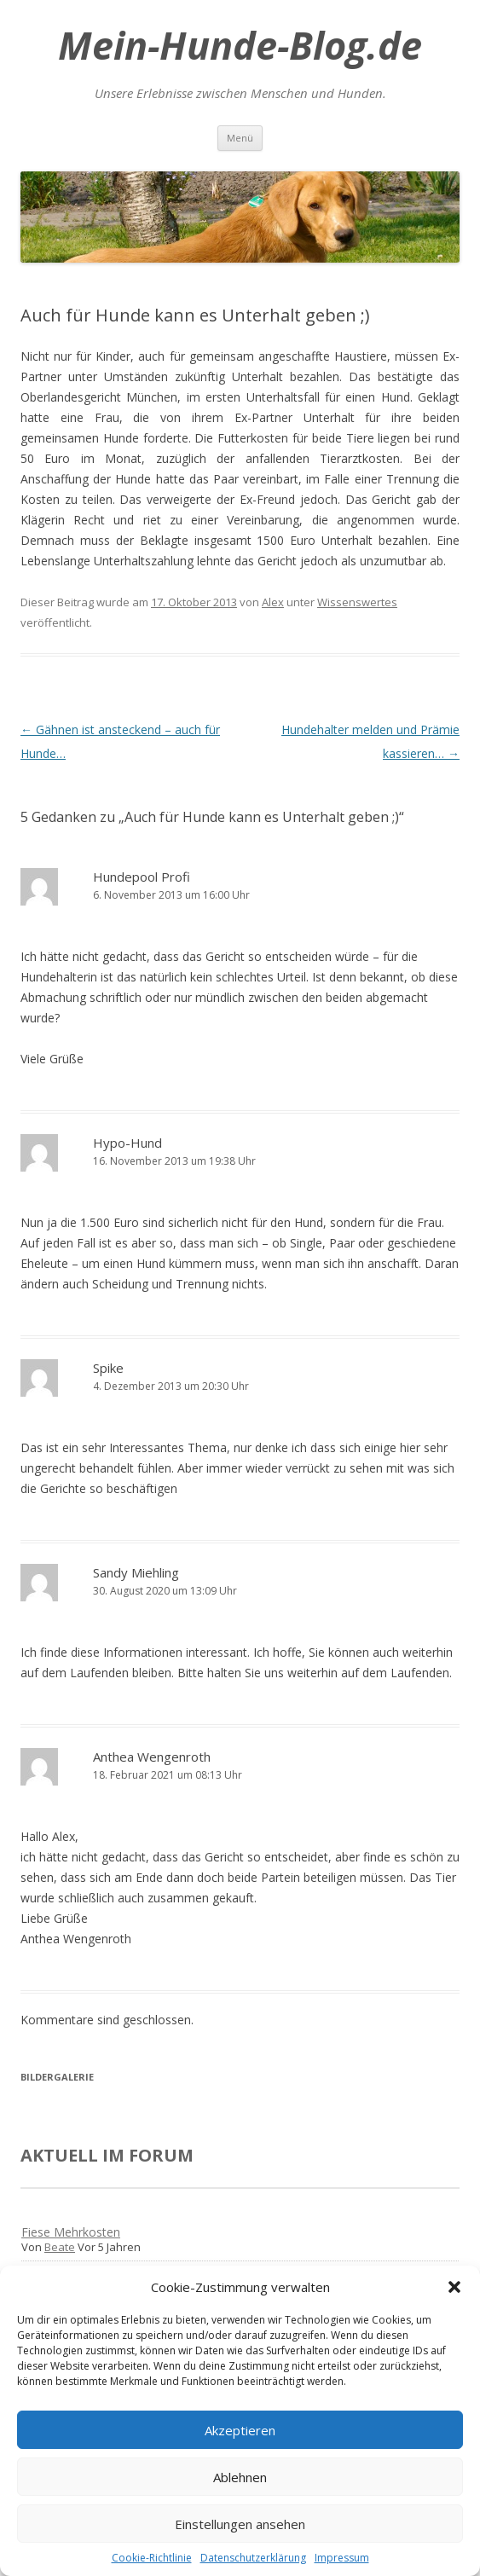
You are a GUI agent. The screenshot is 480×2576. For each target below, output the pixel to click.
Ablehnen (240, 2477)
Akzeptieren (240, 2430)
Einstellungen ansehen (240, 2524)
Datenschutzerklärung (253, 2557)
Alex (273, 602)
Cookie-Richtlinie (152, 2557)
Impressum (342, 2557)
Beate (59, 2247)
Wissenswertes (357, 602)
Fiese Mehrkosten (70, 2232)
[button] (454, 2286)
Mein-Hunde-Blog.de (240, 45)
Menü (240, 137)
